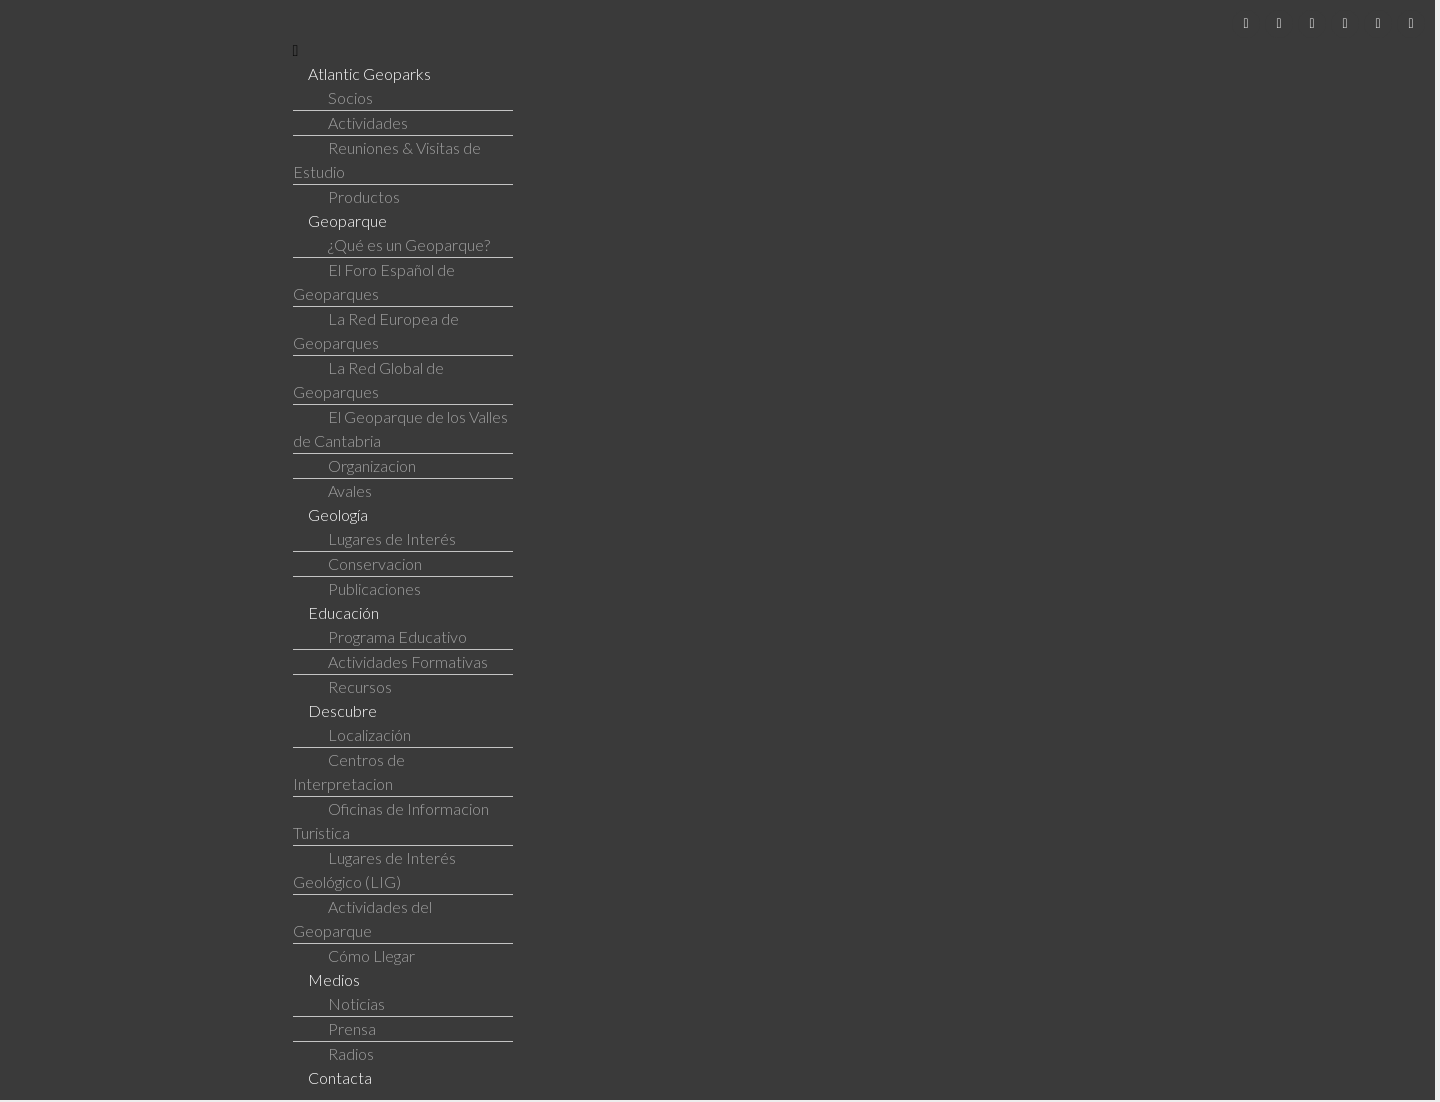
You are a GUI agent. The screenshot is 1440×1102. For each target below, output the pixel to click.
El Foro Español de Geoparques (374, 281)
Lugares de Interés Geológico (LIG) (374, 869)
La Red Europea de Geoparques (376, 330)
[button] (859, 50)
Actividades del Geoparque (362, 918)
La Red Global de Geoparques (368, 379)
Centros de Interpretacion (349, 771)
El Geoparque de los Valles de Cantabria (400, 428)
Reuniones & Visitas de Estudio (387, 159)
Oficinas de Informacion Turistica (391, 820)
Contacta (340, 1077)
